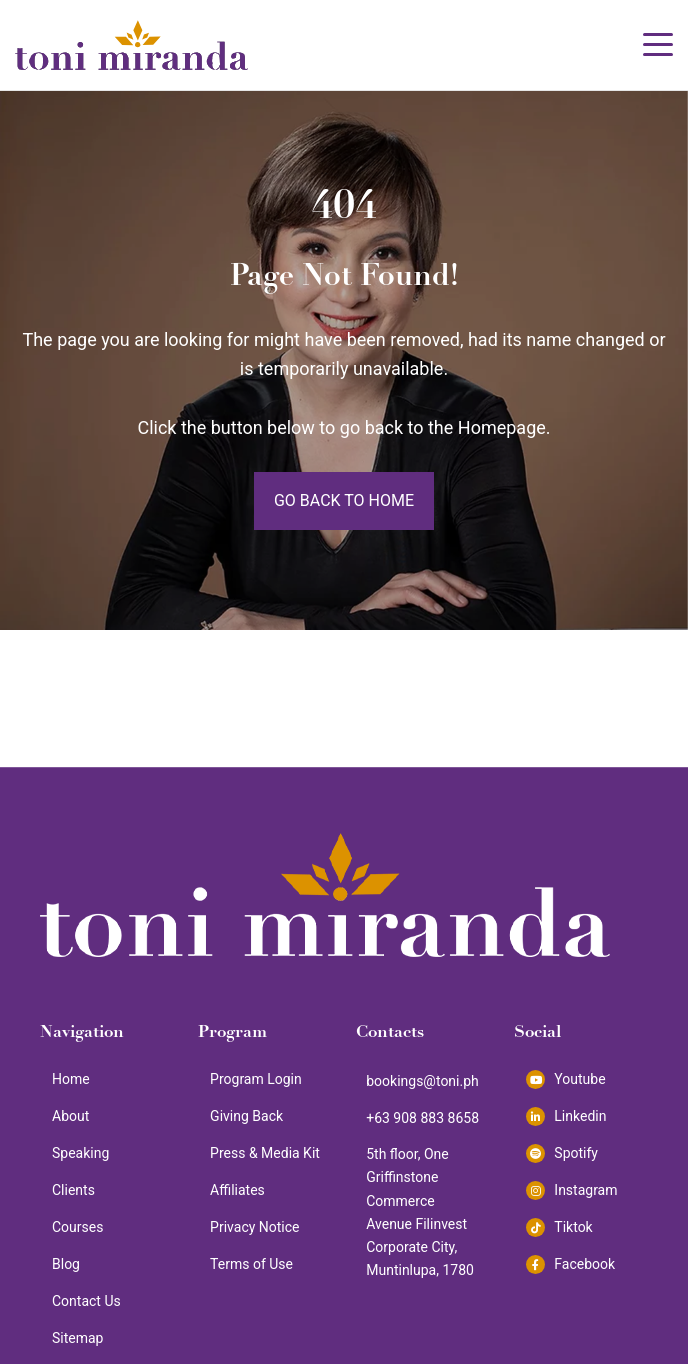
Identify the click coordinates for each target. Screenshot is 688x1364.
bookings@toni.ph (422, 1081)
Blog (66, 1264)
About (70, 1116)
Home (71, 1079)
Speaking (80, 1153)
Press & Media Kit (265, 1153)
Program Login (256, 1079)
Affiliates (237, 1190)
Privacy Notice (254, 1227)
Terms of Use (251, 1264)
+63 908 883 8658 (422, 1118)
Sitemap (77, 1338)
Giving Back (246, 1116)
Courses (77, 1227)
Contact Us (86, 1301)
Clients (73, 1190)
